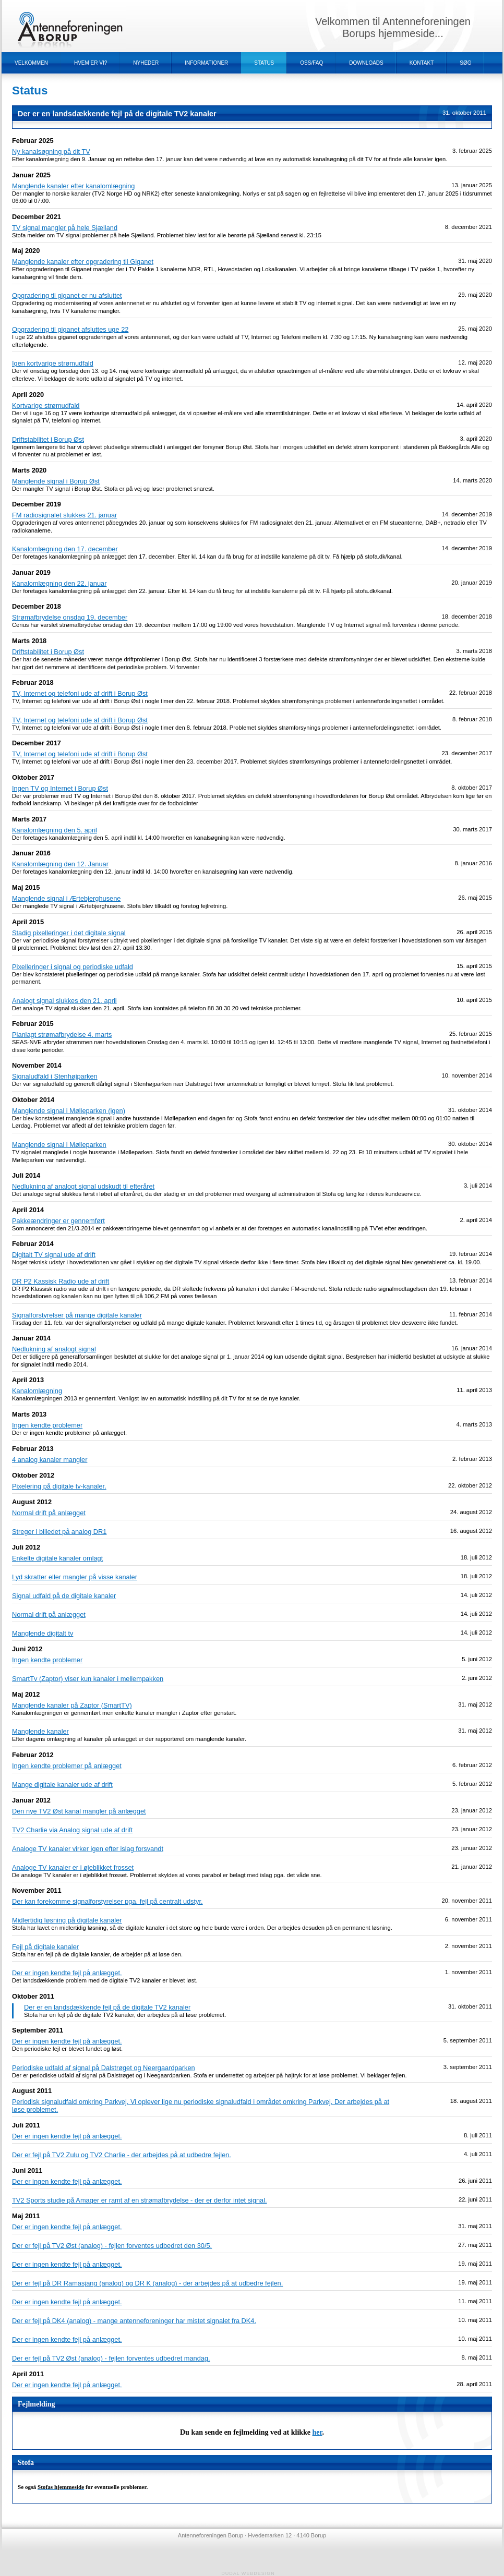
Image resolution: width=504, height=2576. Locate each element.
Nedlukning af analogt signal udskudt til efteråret (83, 1186)
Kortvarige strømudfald (45, 405)
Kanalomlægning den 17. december (65, 549)
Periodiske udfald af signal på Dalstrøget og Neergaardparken (103, 2068)
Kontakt (422, 63)
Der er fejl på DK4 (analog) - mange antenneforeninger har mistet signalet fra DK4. (134, 2321)
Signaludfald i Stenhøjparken (55, 1076)
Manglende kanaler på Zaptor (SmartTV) (72, 1705)
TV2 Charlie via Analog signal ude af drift (72, 1830)
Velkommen (31, 63)
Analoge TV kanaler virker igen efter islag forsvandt (87, 1849)
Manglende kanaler (40, 1731)
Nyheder (146, 63)
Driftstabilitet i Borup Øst (48, 439)
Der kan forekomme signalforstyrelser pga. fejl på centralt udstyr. (107, 1901)
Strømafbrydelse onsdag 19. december (69, 617)
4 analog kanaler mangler (49, 1460)
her (317, 2432)
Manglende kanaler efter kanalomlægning (73, 186)
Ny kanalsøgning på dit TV (51, 151)
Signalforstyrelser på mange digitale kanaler (77, 1315)
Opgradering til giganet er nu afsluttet (67, 295)
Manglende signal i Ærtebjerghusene (66, 898)
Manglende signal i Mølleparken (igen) (68, 1111)
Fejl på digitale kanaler (45, 1947)
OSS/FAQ (311, 63)
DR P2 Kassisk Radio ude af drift (60, 1281)
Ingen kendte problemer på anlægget (67, 1766)
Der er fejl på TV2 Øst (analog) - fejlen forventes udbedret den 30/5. (112, 2246)
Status (264, 63)
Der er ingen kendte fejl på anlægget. (67, 1973)
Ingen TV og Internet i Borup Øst (60, 788)
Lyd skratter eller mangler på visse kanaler (74, 1577)
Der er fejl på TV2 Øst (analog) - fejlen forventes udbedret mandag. (111, 2358)
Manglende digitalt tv (42, 1633)
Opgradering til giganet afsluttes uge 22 (70, 329)
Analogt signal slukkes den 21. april (64, 1001)
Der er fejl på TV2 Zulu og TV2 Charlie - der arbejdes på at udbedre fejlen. (121, 2155)
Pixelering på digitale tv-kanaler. (59, 1486)
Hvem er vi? (90, 63)
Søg (465, 63)
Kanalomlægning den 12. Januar (60, 864)
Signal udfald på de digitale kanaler (64, 1596)
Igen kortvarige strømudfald (52, 363)
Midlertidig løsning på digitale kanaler (67, 1920)
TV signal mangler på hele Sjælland (64, 228)
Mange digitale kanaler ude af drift (62, 1784)
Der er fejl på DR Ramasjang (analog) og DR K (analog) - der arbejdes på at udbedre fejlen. (147, 2283)
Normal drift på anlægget (49, 1513)
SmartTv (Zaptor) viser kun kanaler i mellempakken (87, 1679)
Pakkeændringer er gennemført (58, 1221)
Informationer (206, 63)
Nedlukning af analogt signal (54, 1349)
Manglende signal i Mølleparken (59, 1144)
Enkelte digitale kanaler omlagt (57, 1558)
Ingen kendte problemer (47, 1425)
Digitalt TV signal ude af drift (53, 1255)
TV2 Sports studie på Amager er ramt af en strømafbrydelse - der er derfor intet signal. (139, 2200)
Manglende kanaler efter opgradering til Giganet (82, 261)
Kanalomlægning (37, 1391)
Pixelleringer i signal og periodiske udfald (72, 967)
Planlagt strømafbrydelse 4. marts (62, 1034)
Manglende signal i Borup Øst (56, 481)
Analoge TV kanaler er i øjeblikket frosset (73, 1867)
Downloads (366, 63)
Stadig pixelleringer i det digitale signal (69, 933)
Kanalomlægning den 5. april (54, 830)
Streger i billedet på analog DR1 (59, 1531)
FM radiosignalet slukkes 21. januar (64, 515)
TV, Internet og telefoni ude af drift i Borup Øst (80, 693)
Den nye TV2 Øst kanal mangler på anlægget (79, 1811)
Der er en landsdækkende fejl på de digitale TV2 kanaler (107, 2007)
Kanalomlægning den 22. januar (59, 583)
